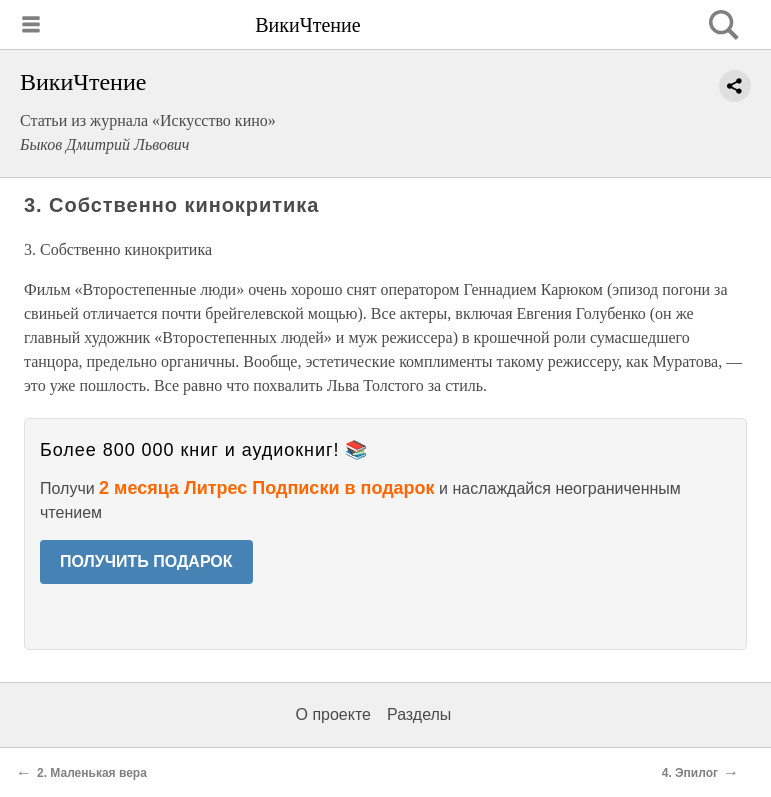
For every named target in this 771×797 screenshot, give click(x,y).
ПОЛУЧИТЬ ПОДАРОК (146, 561)
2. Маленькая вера (92, 773)
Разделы (419, 714)
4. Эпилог (690, 773)
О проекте (333, 714)
